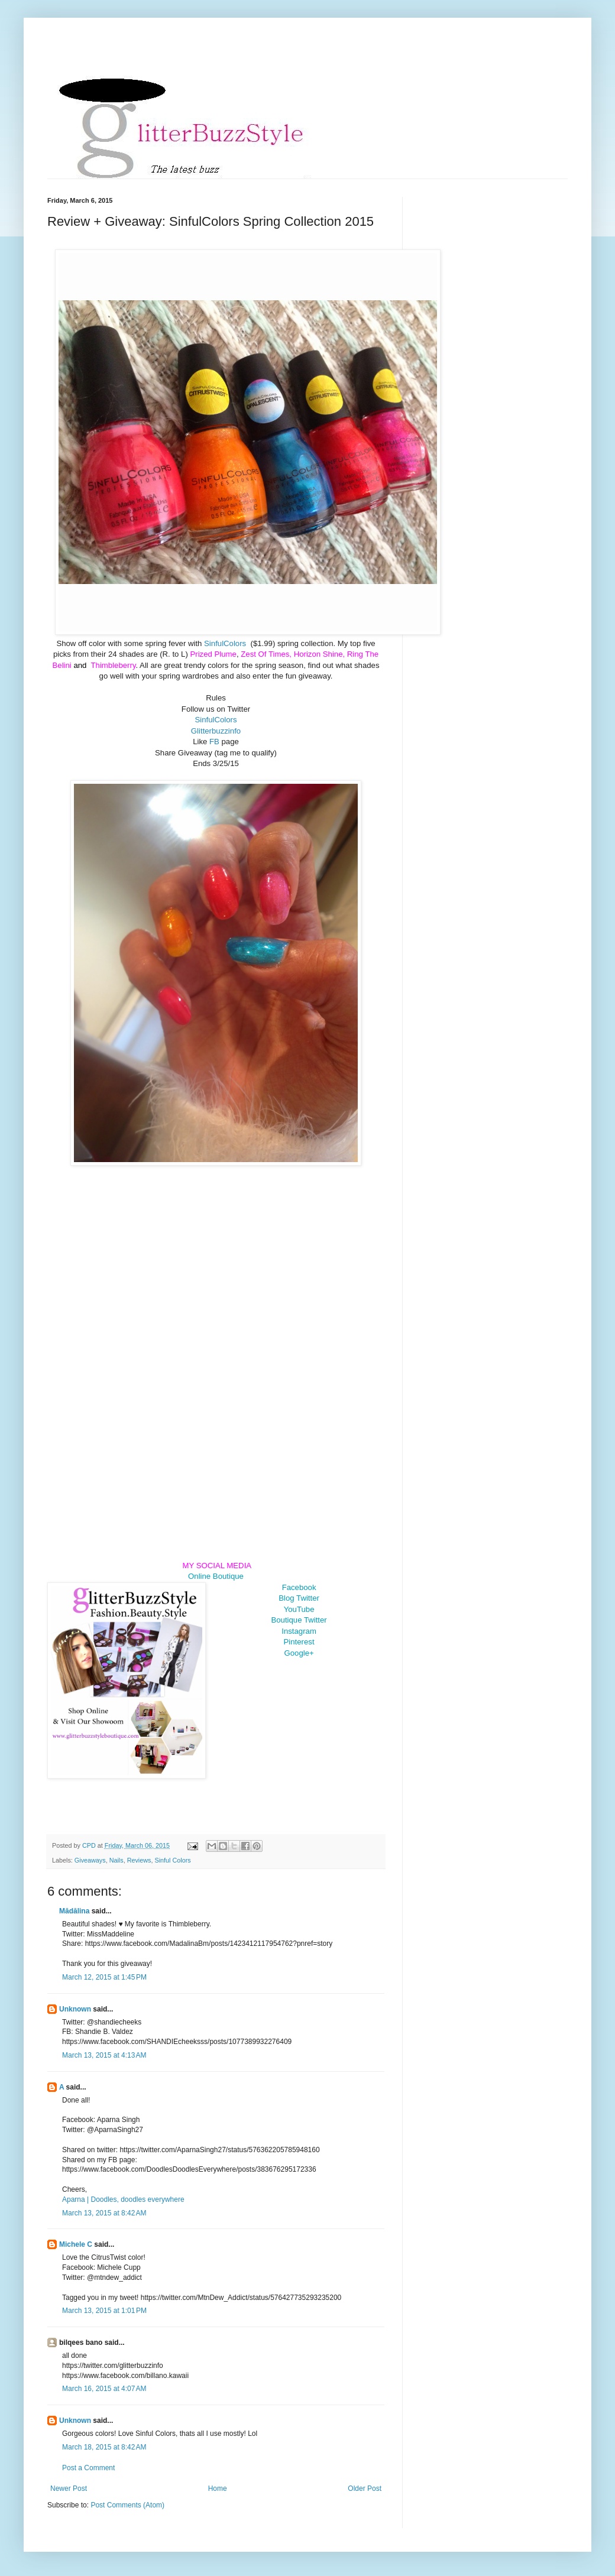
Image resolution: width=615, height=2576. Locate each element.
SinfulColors (226, 643)
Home (217, 2488)
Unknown (75, 2009)
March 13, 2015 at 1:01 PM (104, 2310)
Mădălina (74, 1911)
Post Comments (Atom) (127, 2505)
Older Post (364, 2488)
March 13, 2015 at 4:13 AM (104, 2055)
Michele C (75, 2244)
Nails (116, 1860)
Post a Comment (88, 2468)
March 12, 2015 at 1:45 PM (104, 1977)
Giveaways (90, 1860)
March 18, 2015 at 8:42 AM (104, 2447)
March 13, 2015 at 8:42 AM (104, 2213)
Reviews (139, 1860)
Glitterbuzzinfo (216, 730)
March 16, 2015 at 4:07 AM (104, 2388)
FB (215, 741)
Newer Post (68, 2488)
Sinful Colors (172, 1860)
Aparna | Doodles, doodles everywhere (123, 2199)
